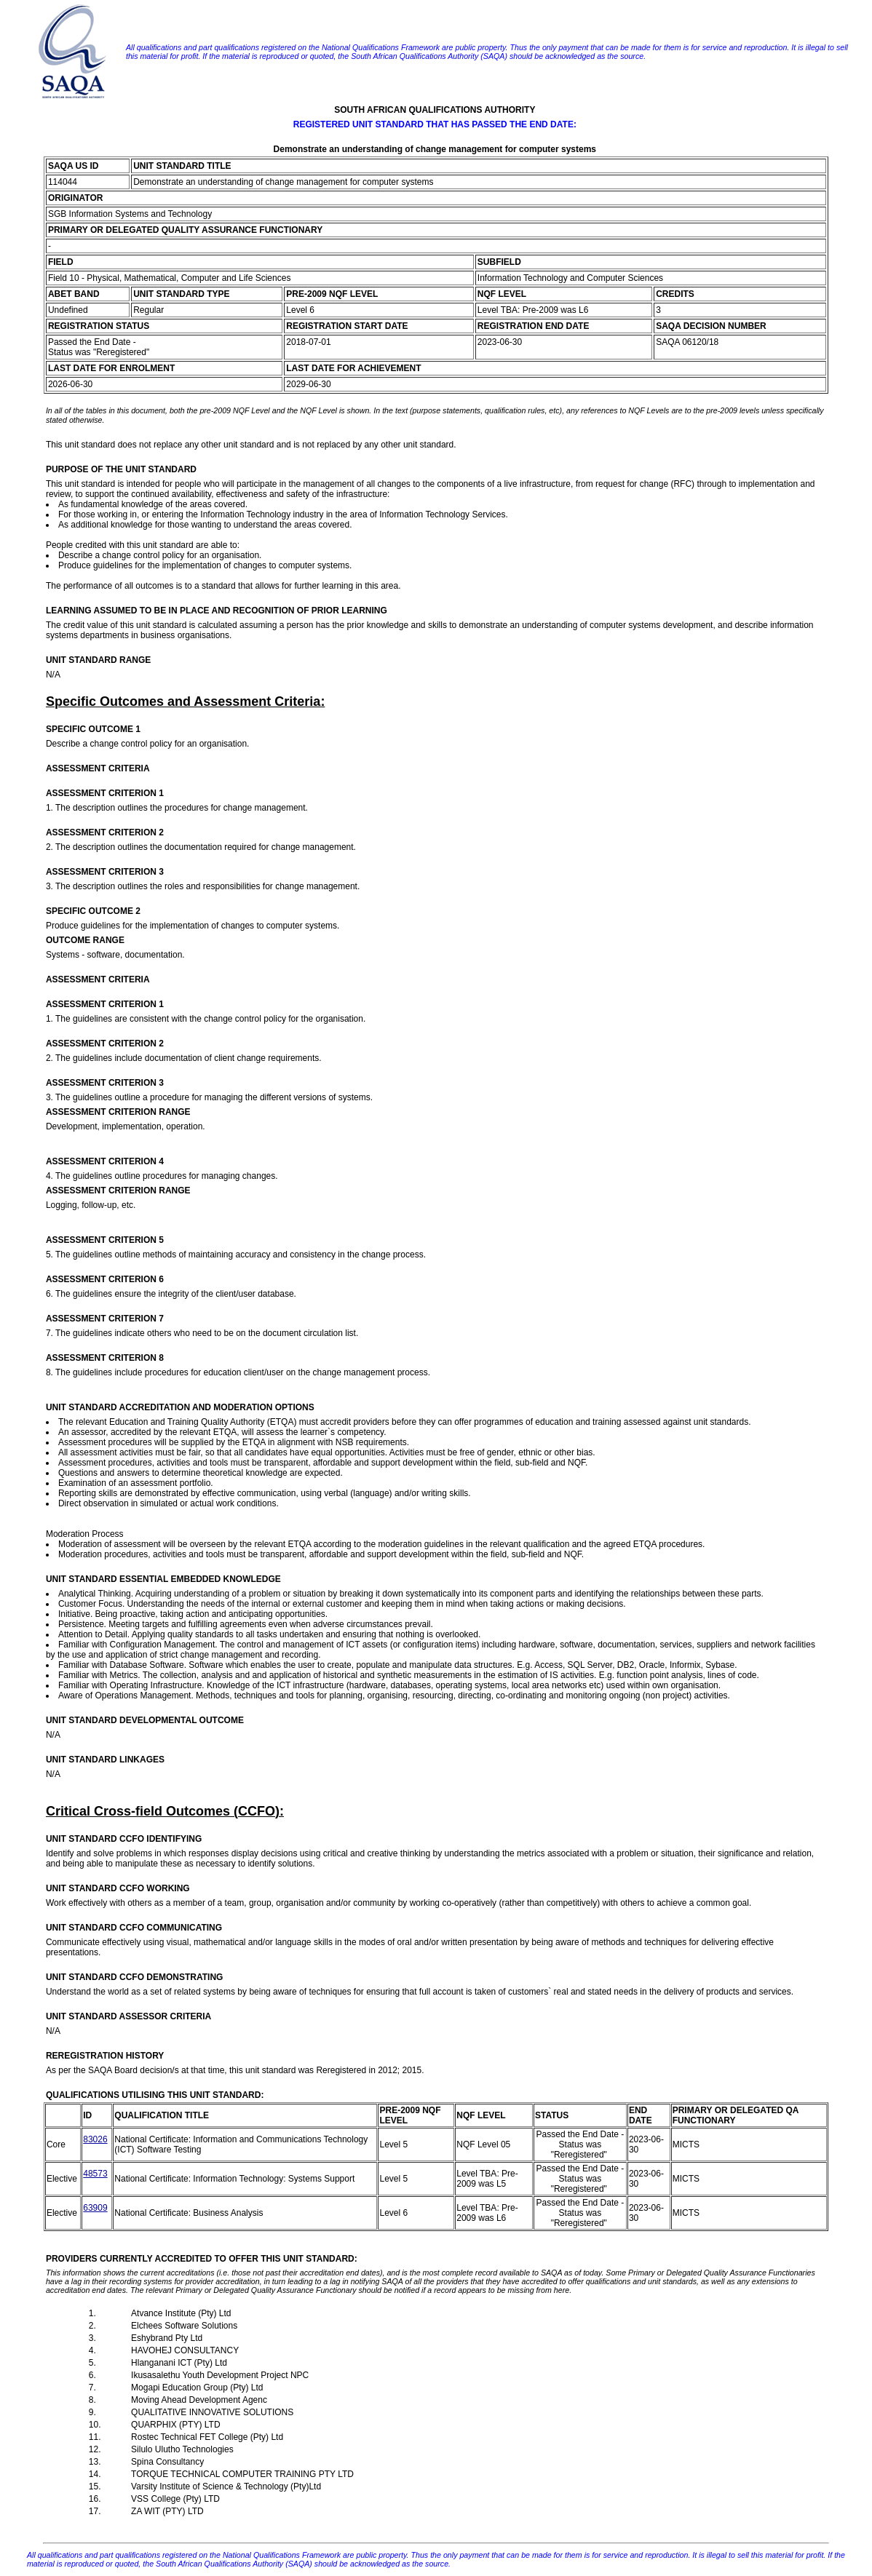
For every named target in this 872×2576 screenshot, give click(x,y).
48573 (95, 2173)
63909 (95, 2208)
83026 (95, 2139)
